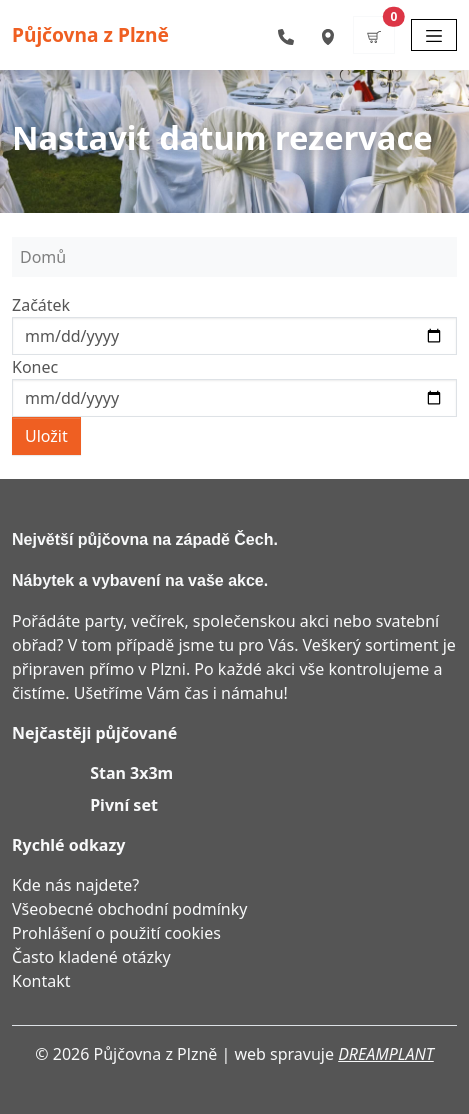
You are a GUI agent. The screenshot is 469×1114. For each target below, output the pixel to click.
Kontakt (41, 981)
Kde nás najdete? (75, 885)
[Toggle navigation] (434, 35)
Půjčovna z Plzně (90, 34)
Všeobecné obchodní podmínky (129, 909)
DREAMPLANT (386, 1054)
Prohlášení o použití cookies (116, 933)
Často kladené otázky (91, 957)
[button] (374, 35)
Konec (35, 367)
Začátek (41, 305)
